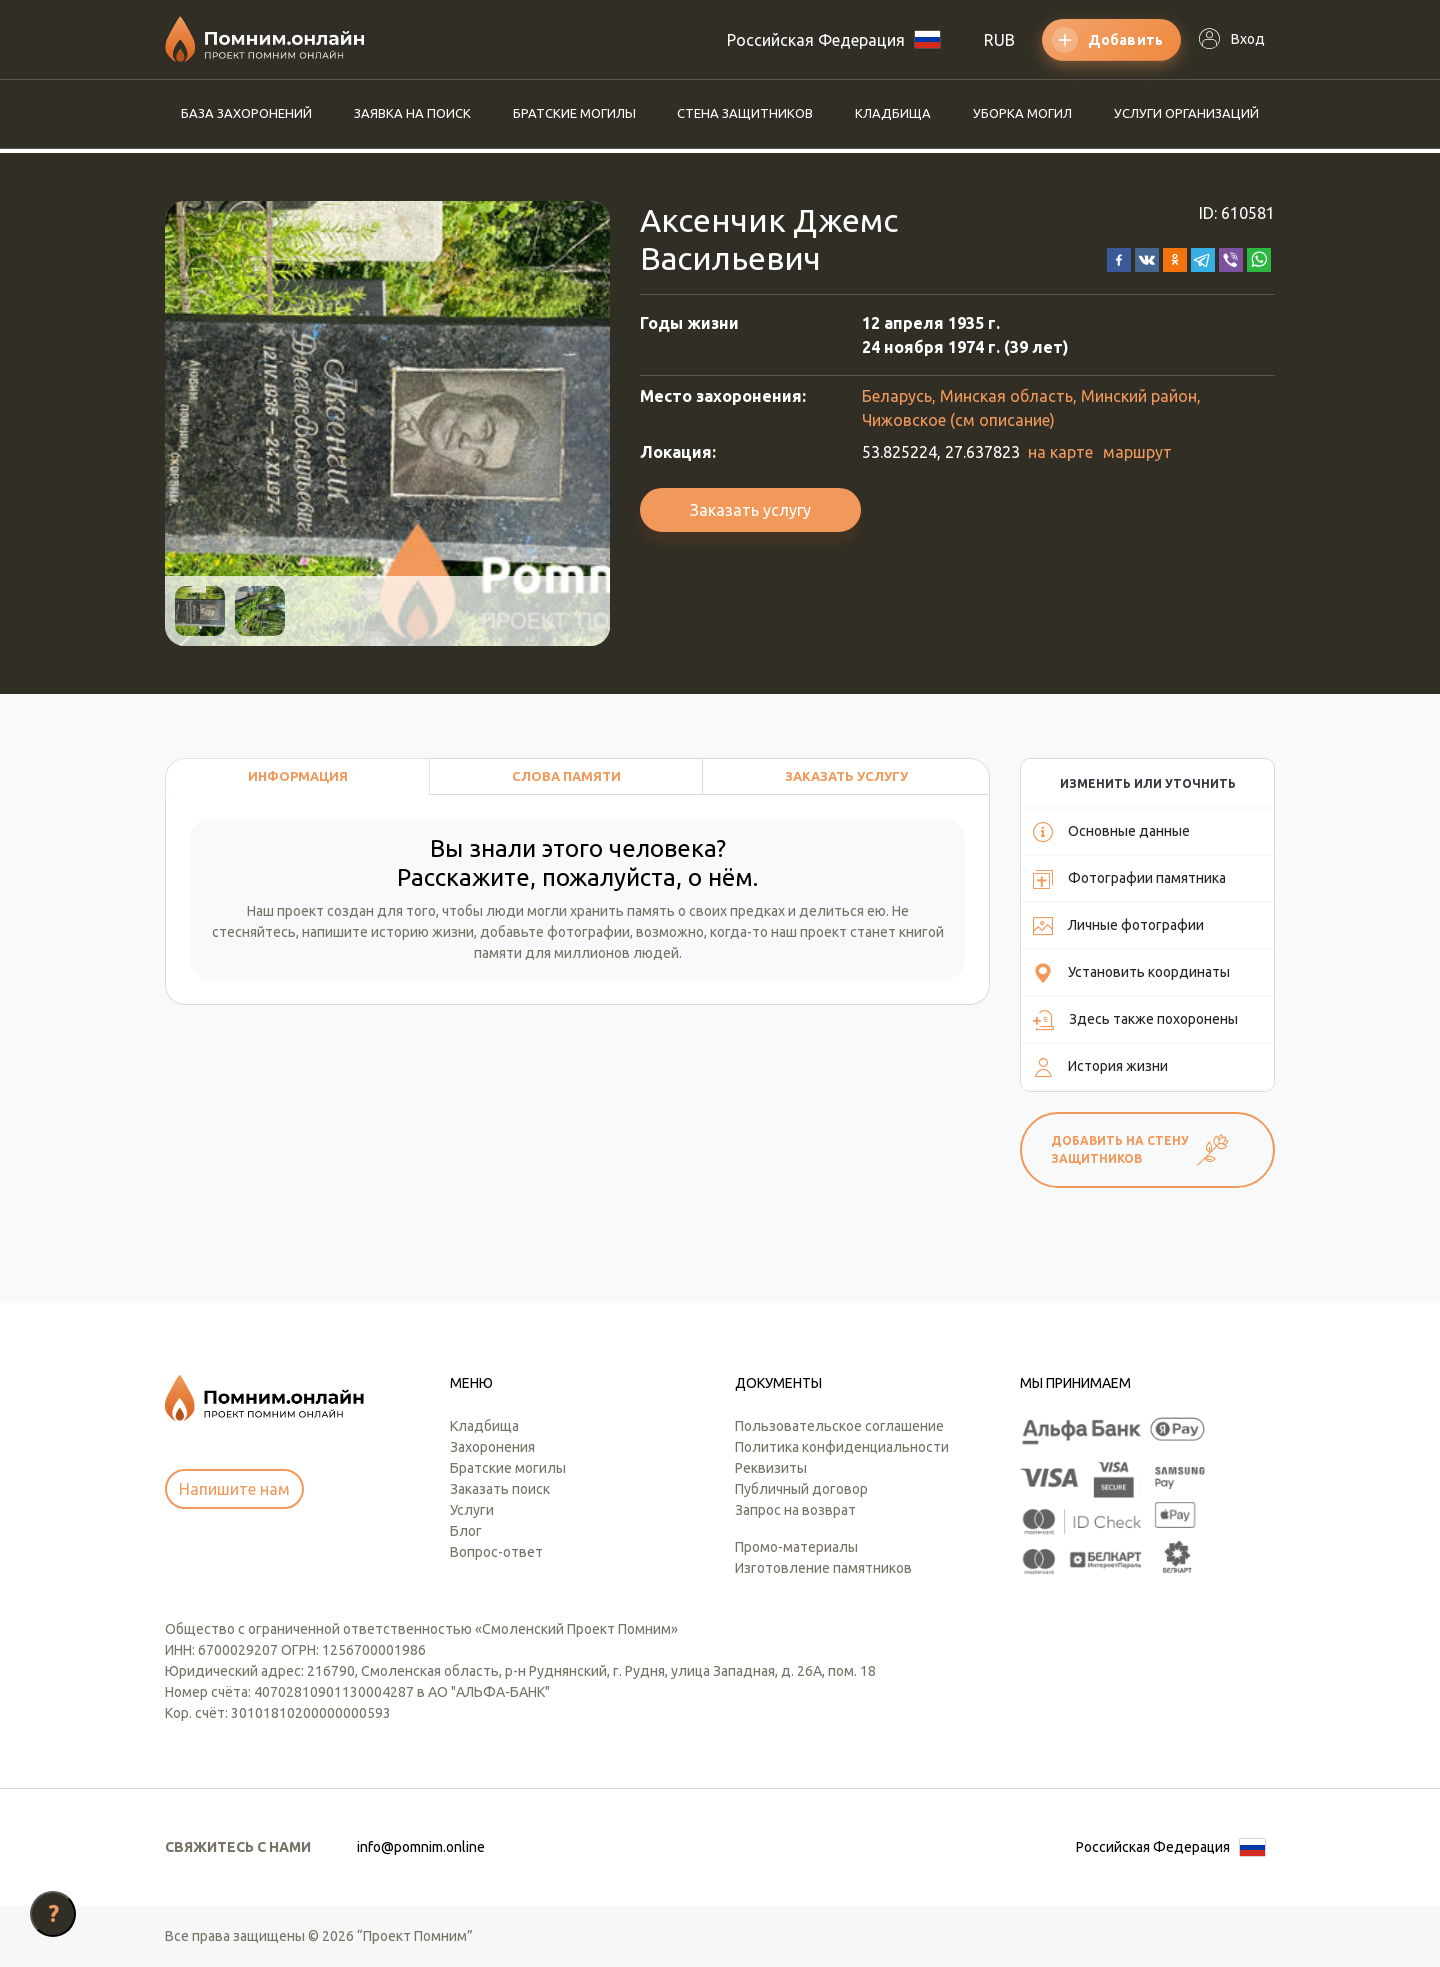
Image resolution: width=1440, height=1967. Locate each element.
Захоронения (492, 1447)
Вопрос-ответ (496, 1552)
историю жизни (422, 932)
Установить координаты (1131, 973)
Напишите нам (234, 1489)
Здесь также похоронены (1135, 1020)
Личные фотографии (1118, 926)
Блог (466, 1531)
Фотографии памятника (1129, 879)
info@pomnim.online (421, 1847)
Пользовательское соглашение (839, 1426)
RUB (999, 40)
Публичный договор (801, 1489)
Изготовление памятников (823, 1568)
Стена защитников (745, 113)
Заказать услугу (750, 510)
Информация (298, 776)
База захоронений (246, 113)
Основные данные (1111, 832)
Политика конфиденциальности (842, 1447)
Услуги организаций (1186, 113)
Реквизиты (771, 1468)
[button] (1119, 258)
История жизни (1100, 1067)
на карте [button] (1060, 452)
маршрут (1137, 452)
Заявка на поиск (412, 113)
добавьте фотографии (555, 932)
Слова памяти (566, 776)
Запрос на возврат (795, 1510)
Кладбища (893, 113)
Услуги (472, 1510)
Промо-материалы (796, 1547)
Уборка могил (1022, 113)
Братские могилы (574, 113)
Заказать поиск (500, 1489)
